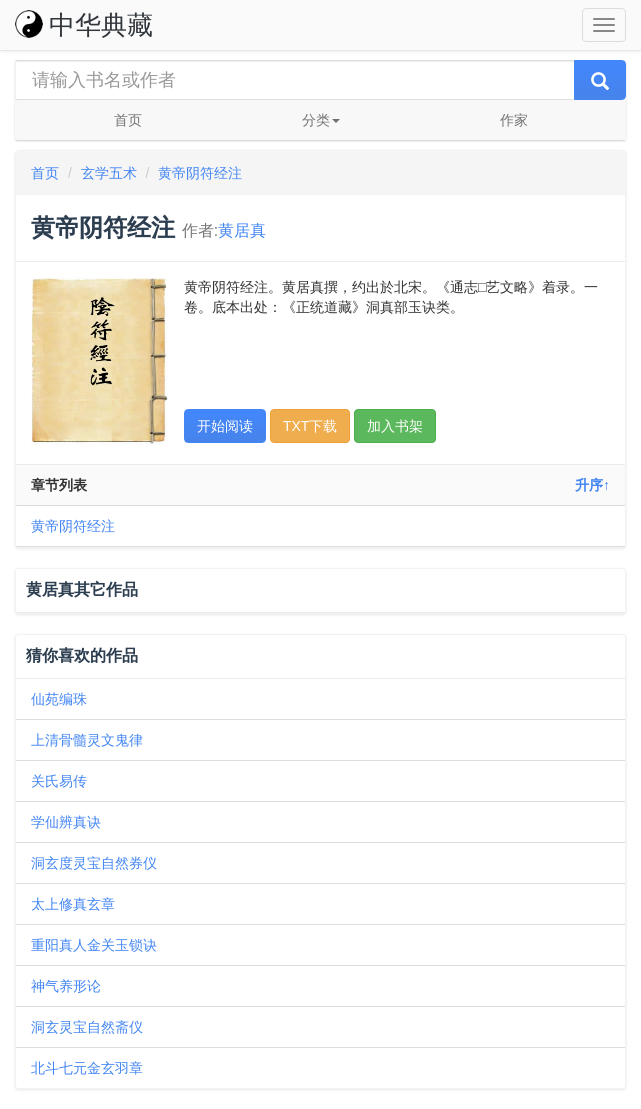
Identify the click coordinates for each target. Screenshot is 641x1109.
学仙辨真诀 (66, 822)
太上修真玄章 (73, 904)
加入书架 (395, 426)
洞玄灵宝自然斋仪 (87, 1027)
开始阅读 (225, 426)
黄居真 (242, 230)
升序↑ (592, 485)
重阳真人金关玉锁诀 (94, 945)
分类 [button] (321, 120)
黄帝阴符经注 (200, 173)
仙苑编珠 (59, 699)
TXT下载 (310, 426)
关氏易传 (59, 781)
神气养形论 (66, 986)
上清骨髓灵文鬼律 (87, 740)
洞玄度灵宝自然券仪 (94, 863)
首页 (128, 120)
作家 (514, 120)
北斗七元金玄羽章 (87, 1068)
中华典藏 (84, 25)
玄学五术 (109, 173)
